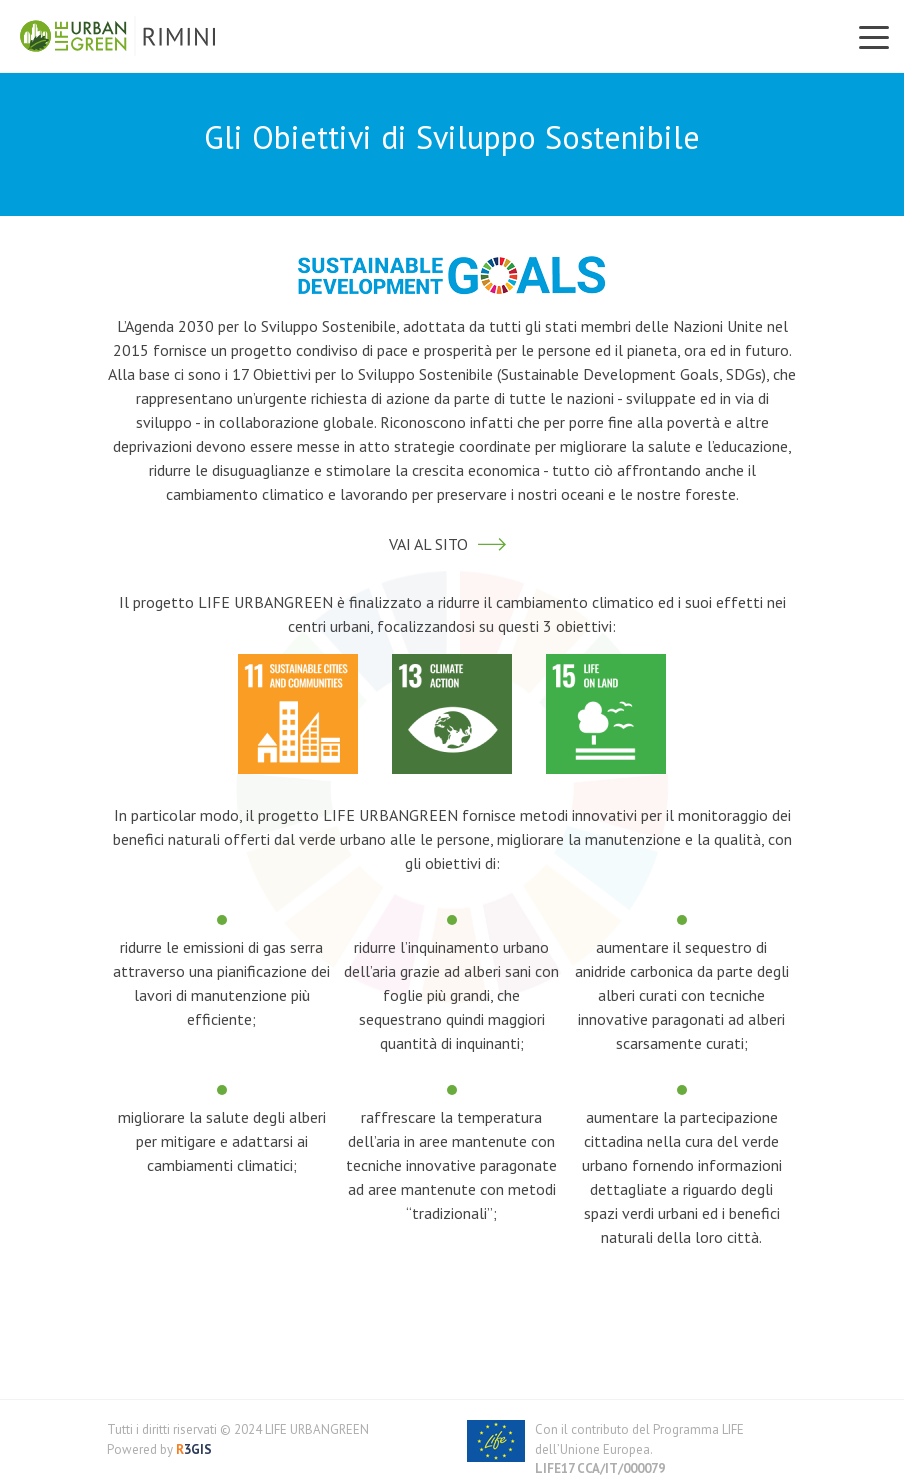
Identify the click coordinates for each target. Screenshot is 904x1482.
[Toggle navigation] (874, 36)
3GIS (192, 1449)
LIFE (733, 1429)
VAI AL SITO (452, 544)
